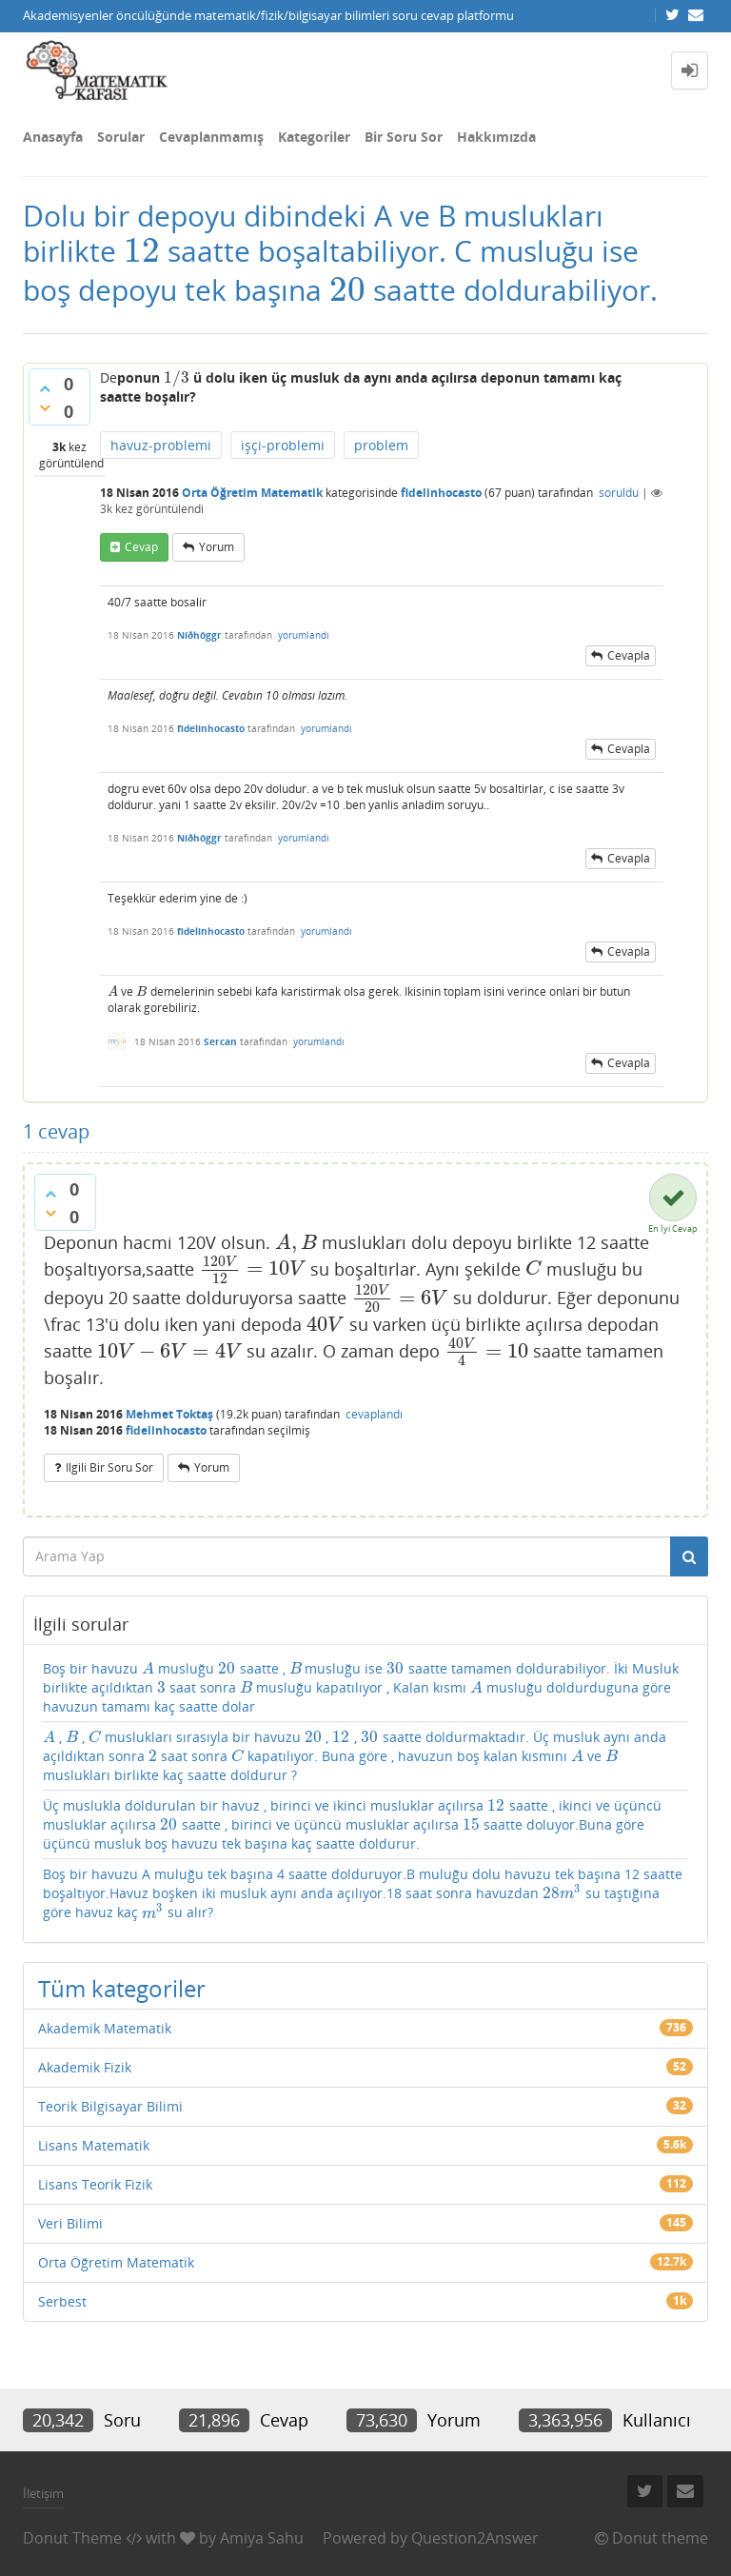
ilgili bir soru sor (109, 1467)
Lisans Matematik (93, 2145)
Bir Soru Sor (404, 137)
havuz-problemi (160, 445)
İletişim (43, 2493)
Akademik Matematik (104, 2028)
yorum (216, 547)
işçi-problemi (283, 445)
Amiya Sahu (262, 2537)
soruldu (619, 493)
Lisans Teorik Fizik (95, 2184)
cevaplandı (374, 1414)
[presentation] (142, 250)
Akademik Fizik (84, 2067)
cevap (141, 547)
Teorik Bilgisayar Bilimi (110, 2106)
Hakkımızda (496, 137)
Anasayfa (53, 137)
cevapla (628, 655)
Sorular (121, 137)
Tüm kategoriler (122, 1988)
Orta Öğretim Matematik (252, 493)
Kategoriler (314, 137)
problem (381, 445)
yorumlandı (303, 635)
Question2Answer (475, 2537)
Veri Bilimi (70, 2223)
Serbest (62, 2301)
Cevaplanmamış (211, 137)
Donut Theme (72, 2537)
